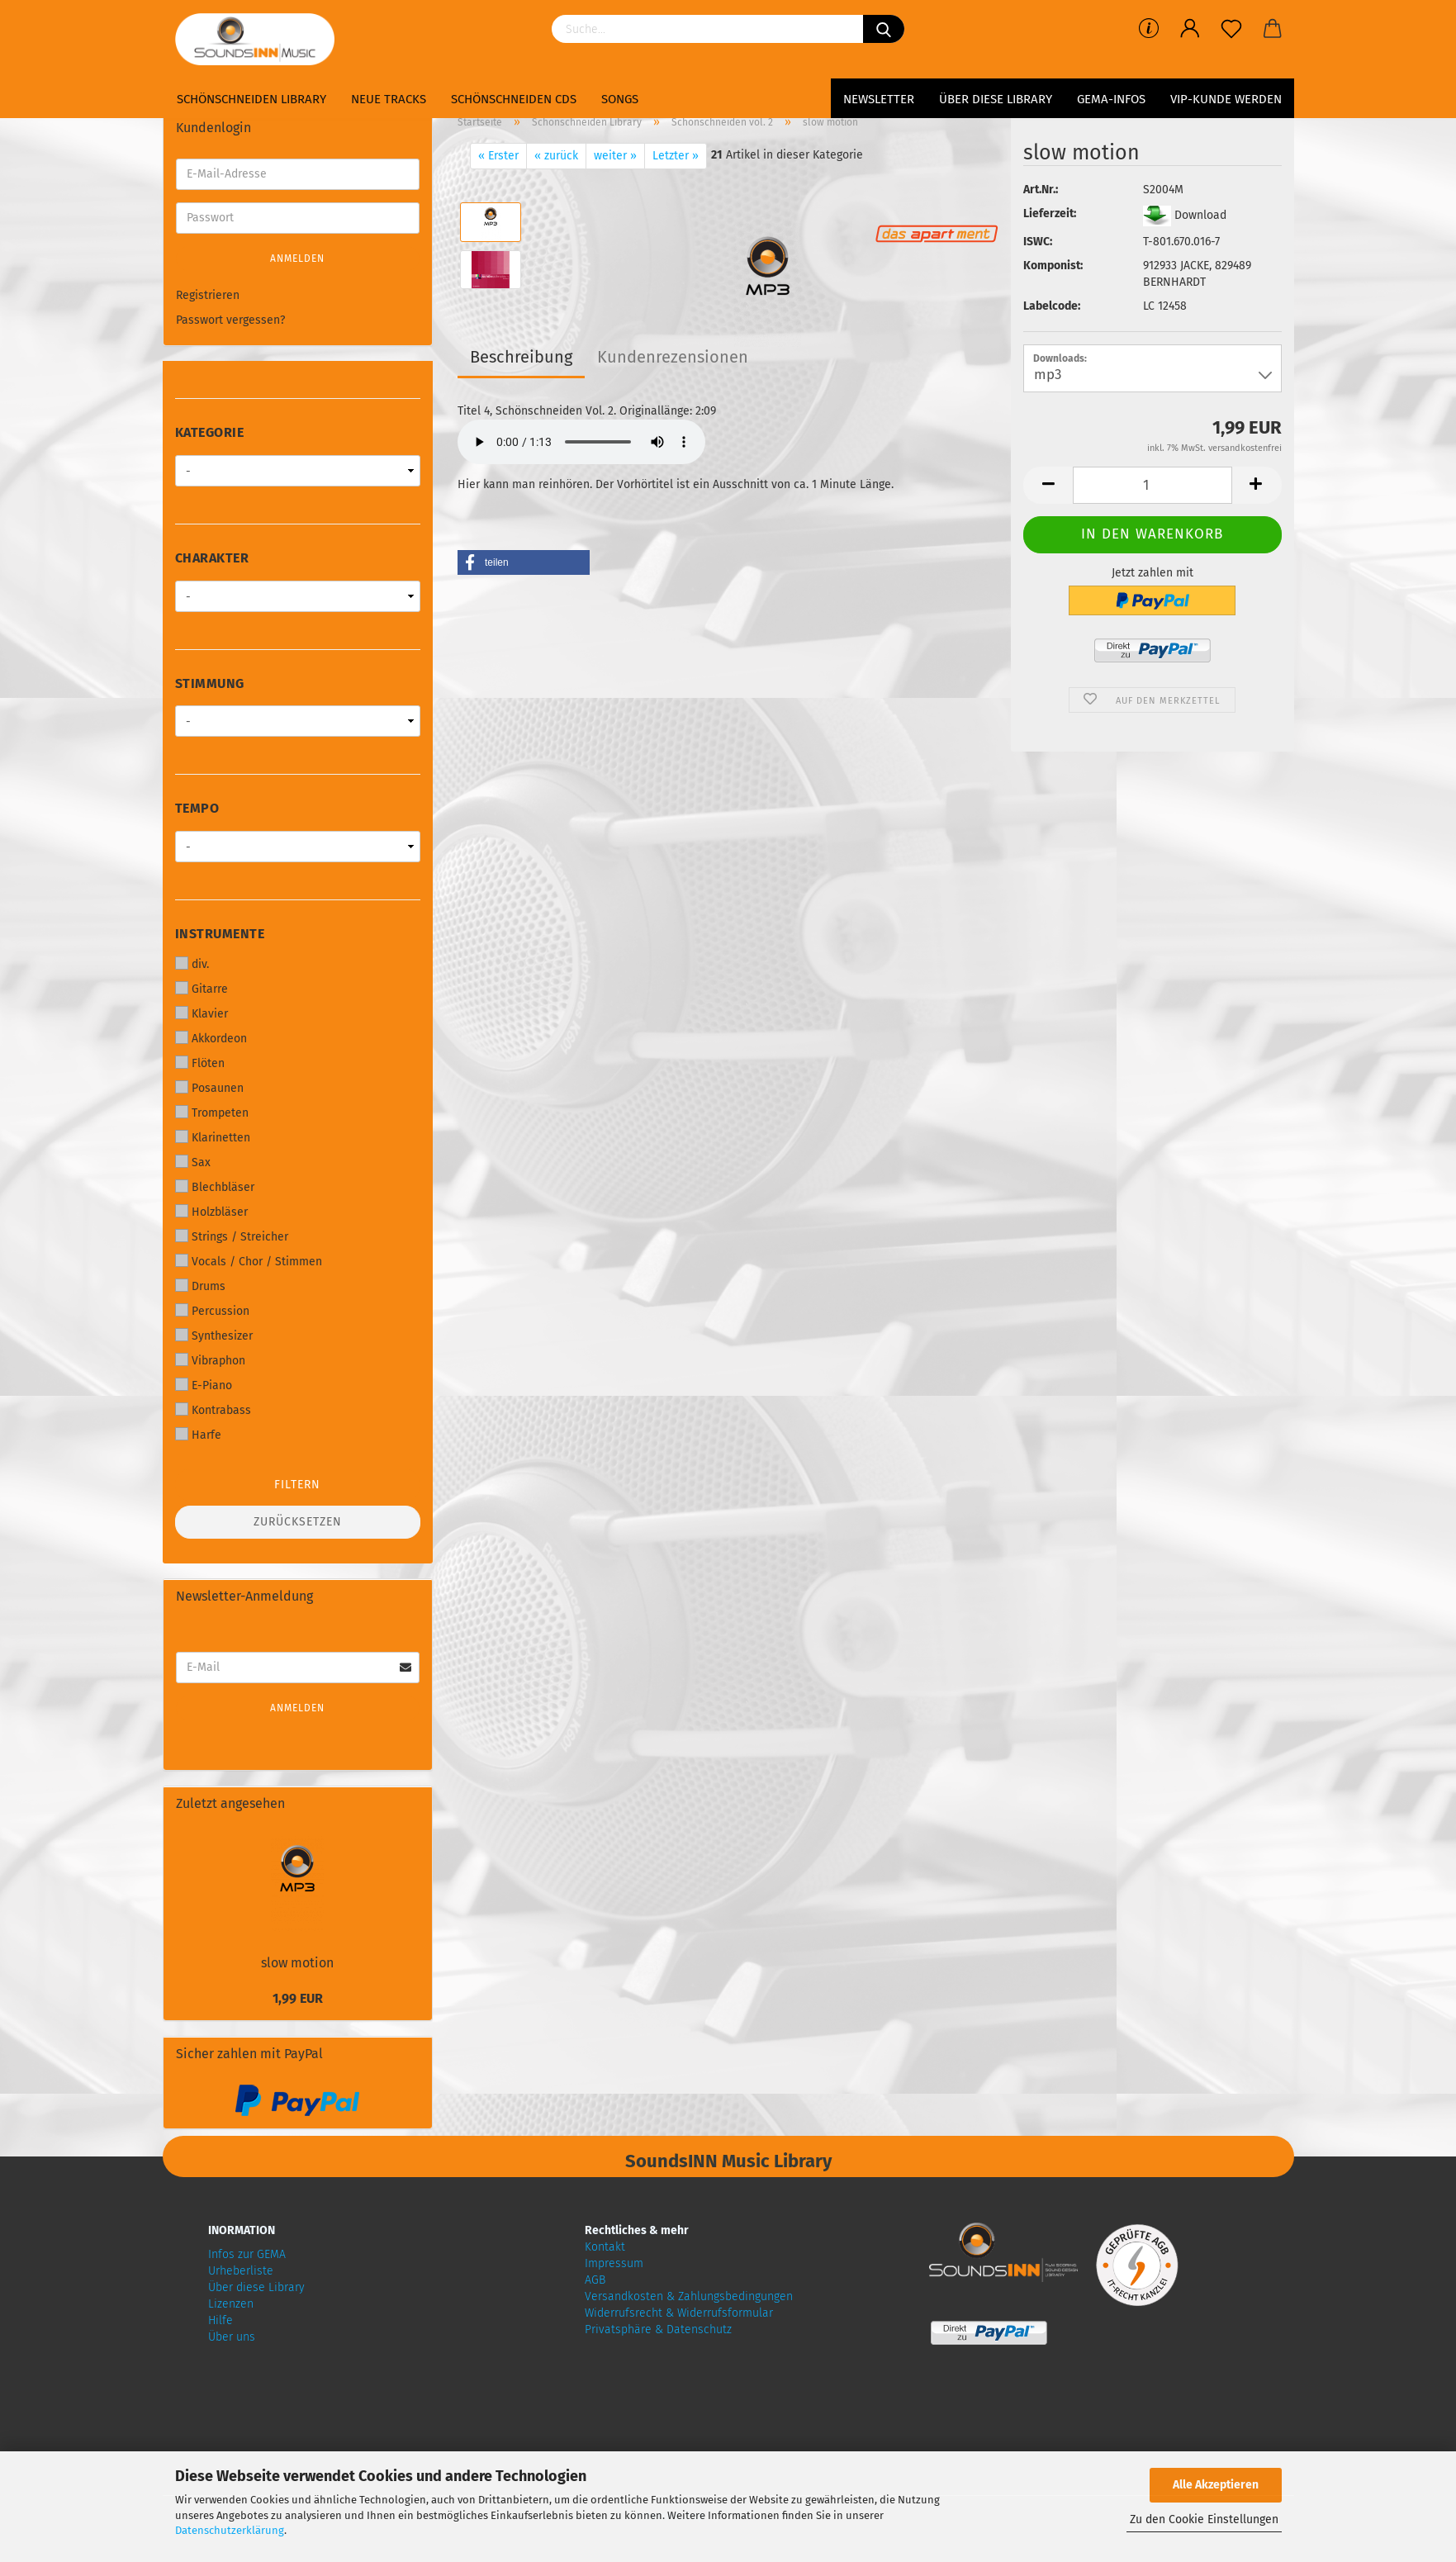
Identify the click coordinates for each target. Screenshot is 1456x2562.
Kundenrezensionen (672, 357)
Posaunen (209, 1087)
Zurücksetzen (298, 1522)
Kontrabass (213, 1409)
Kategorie (209, 432)
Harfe (198, 1434)
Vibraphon (210, 1360)
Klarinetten (212, 1137)
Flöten (200, 1063)
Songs (619, 99)
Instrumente (220, 934)
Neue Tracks (388, 99)
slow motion (297, 1963)
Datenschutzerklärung (229, 2530)
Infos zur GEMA (247, 2254)
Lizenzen (231, 2304)
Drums (200, 1286)
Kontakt (605, 2247)
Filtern (297, 1485)
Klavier (201, 1013)
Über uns (231, 2337)
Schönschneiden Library (251, 99)
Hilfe (220, 2320)
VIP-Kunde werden (1226, 99)
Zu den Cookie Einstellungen (1204, 2519)
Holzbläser (211, 1211)
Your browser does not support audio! (581, 442)
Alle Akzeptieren (1216, 2485)
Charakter (212, 558)
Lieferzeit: (1049, 213)
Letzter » (675, 156)
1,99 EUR (298, 1998)
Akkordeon (211, 1038)
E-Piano (203, 1385)
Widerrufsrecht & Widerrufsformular (679, 2313)
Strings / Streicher (231, 1236)
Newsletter (878, 99)
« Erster (498, 156)
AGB (595, 2280)
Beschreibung (521, 357)
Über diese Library (995, 99)
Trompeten (212, 1112)
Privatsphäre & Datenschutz (658, 2329)
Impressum (614, 2263)
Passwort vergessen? (230, 320)
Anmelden (297, 258)
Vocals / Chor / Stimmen (248, 1261)
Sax (193, 1162)
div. (192, 963)
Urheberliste (240, 2271)
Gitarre (201, 988)
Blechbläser (214, 1186)
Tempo (197, 808)
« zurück (556, 156)
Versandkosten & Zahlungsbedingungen (689, 2296)
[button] (524, 562)
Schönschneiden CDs (513, 99)
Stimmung (209, 683)
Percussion (212, 1310)
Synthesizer (214, 1335)
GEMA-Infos (1111, 99)
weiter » (615, 156)
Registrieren (208, 295)
